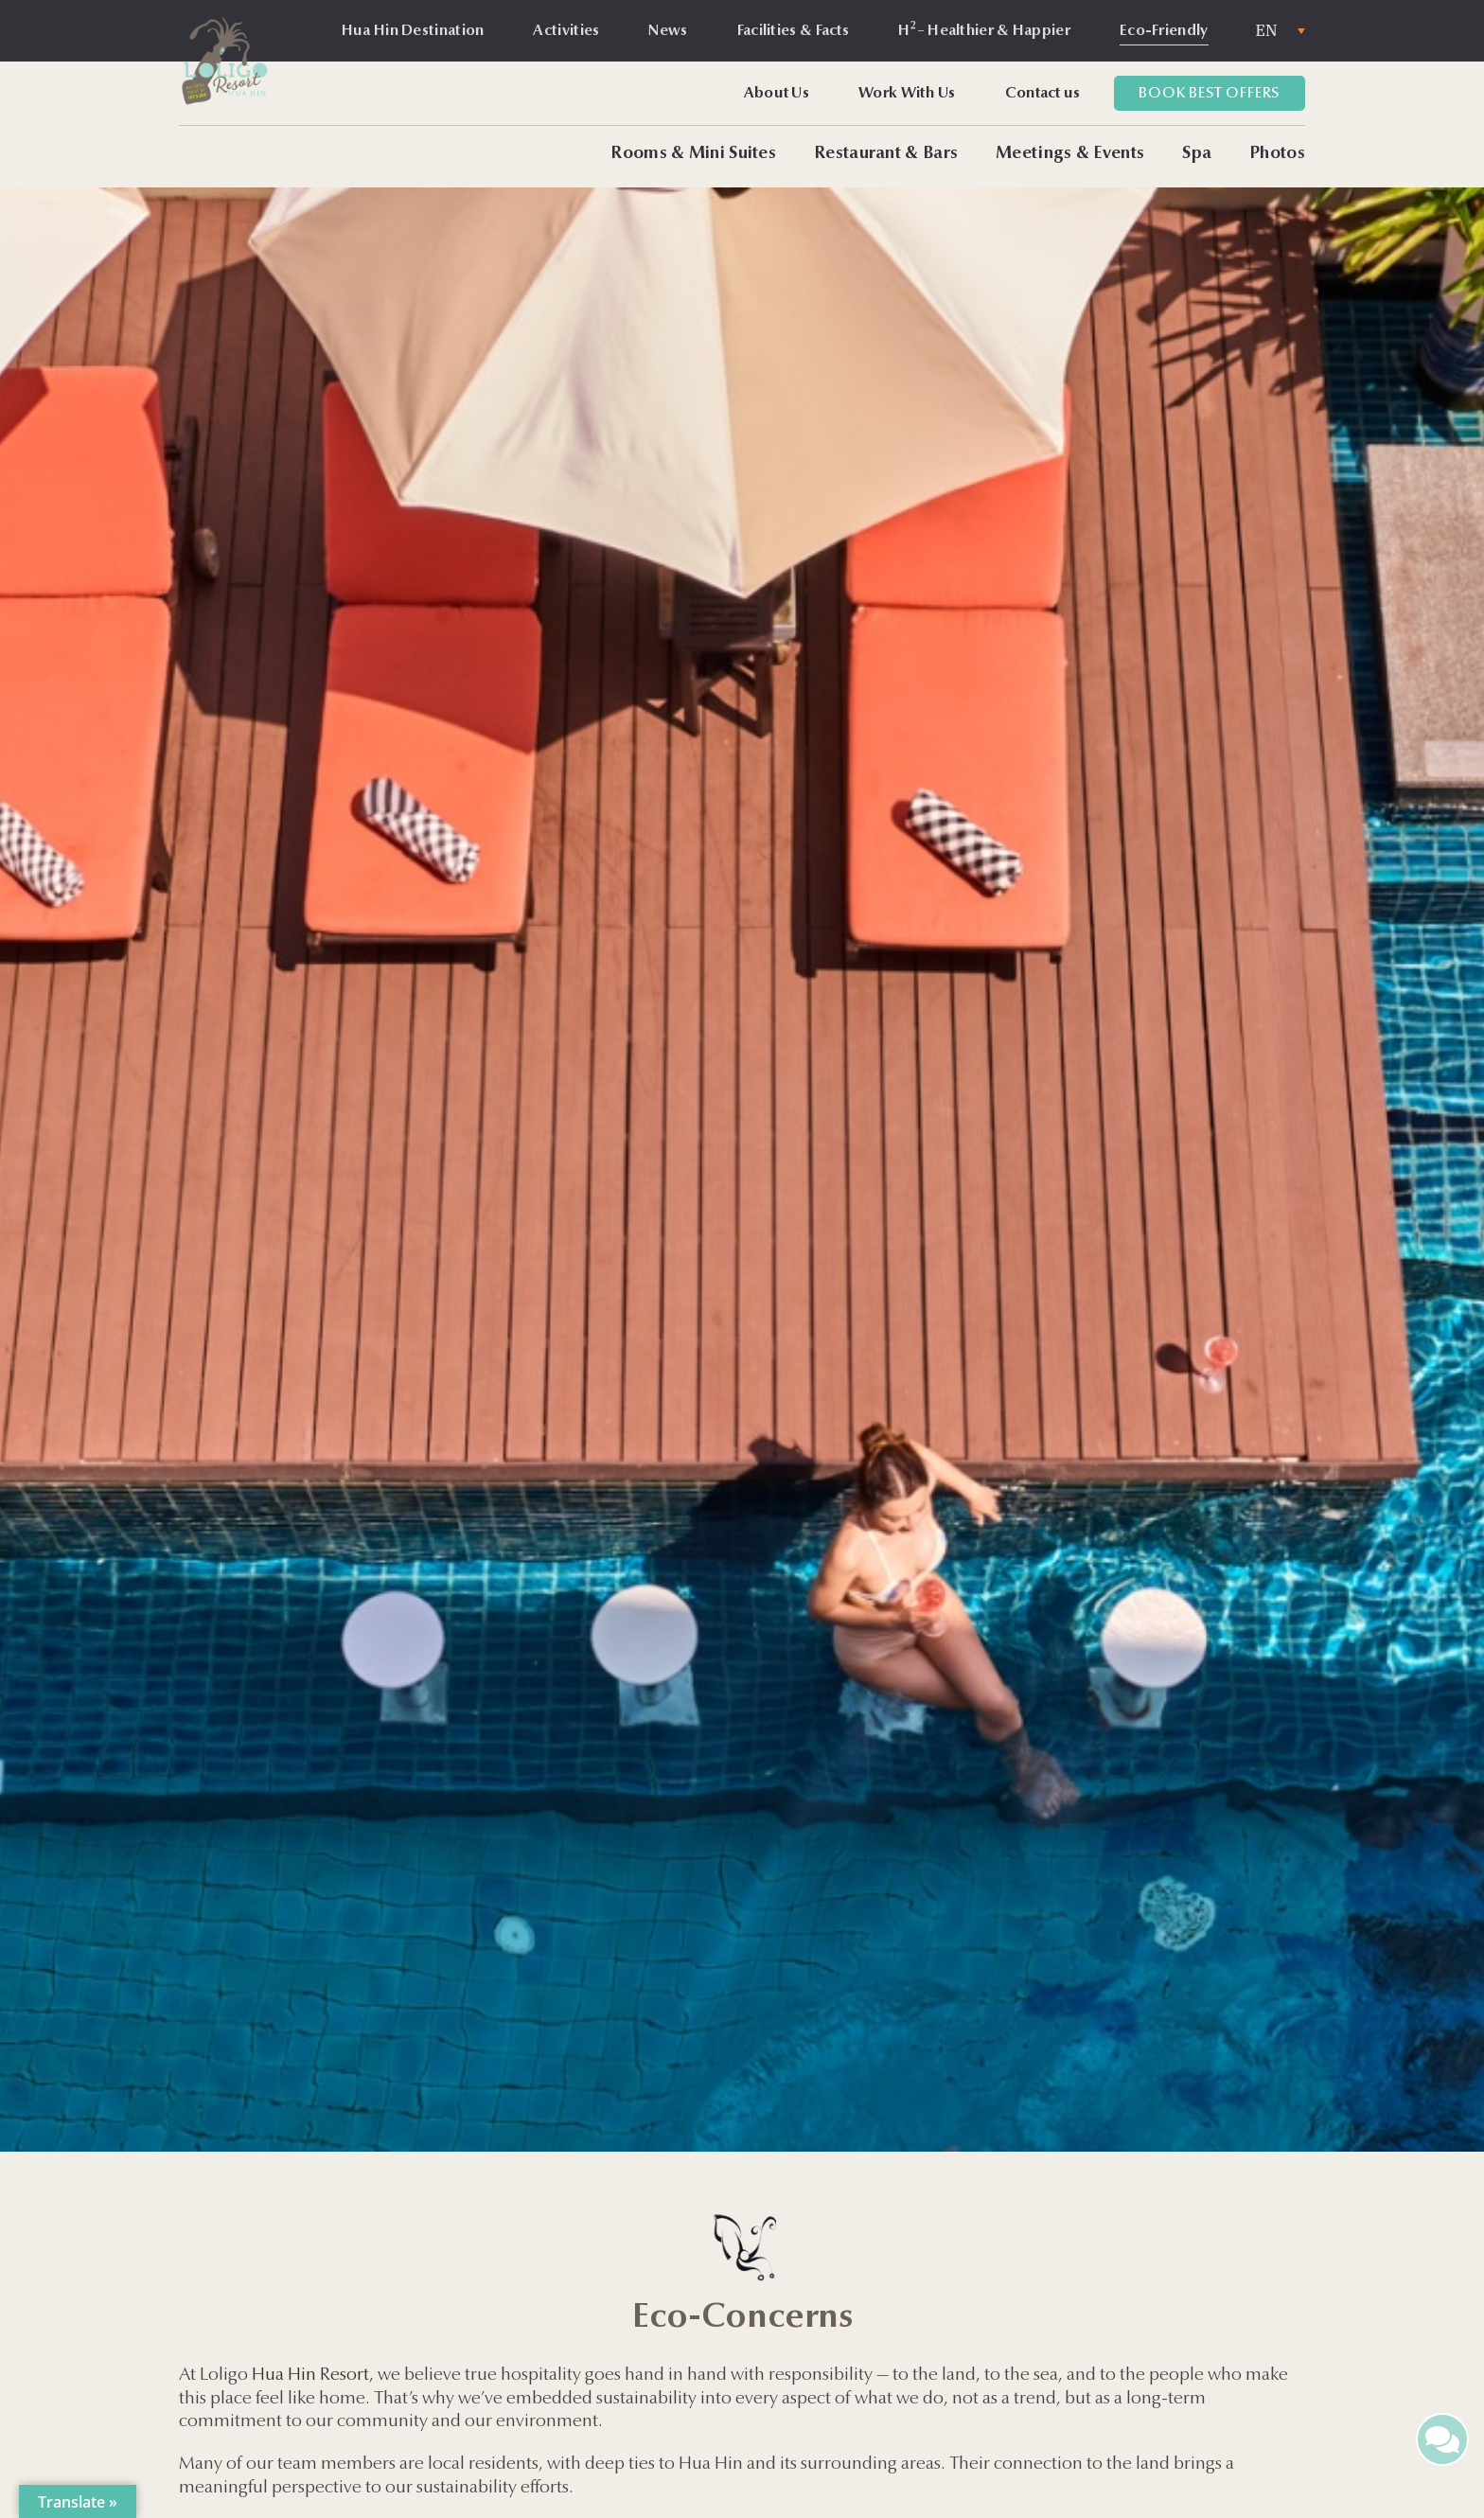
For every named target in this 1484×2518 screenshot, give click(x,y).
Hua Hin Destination (413, 31)
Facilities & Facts (793, 31)
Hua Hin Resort (310, 2376)
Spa (1196, 154)
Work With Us (907, 93)
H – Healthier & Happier (984, 29)
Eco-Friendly (1164, 31)
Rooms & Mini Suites (693, 154)
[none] (1280, 30)
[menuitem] (1280, 30)
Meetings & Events (1070, 154)
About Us (776, 93)
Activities (566, 31)
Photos (1277, 154)
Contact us (1043, 93)
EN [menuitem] (1267, 31)
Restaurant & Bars (886, 154)
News (667, 31)
